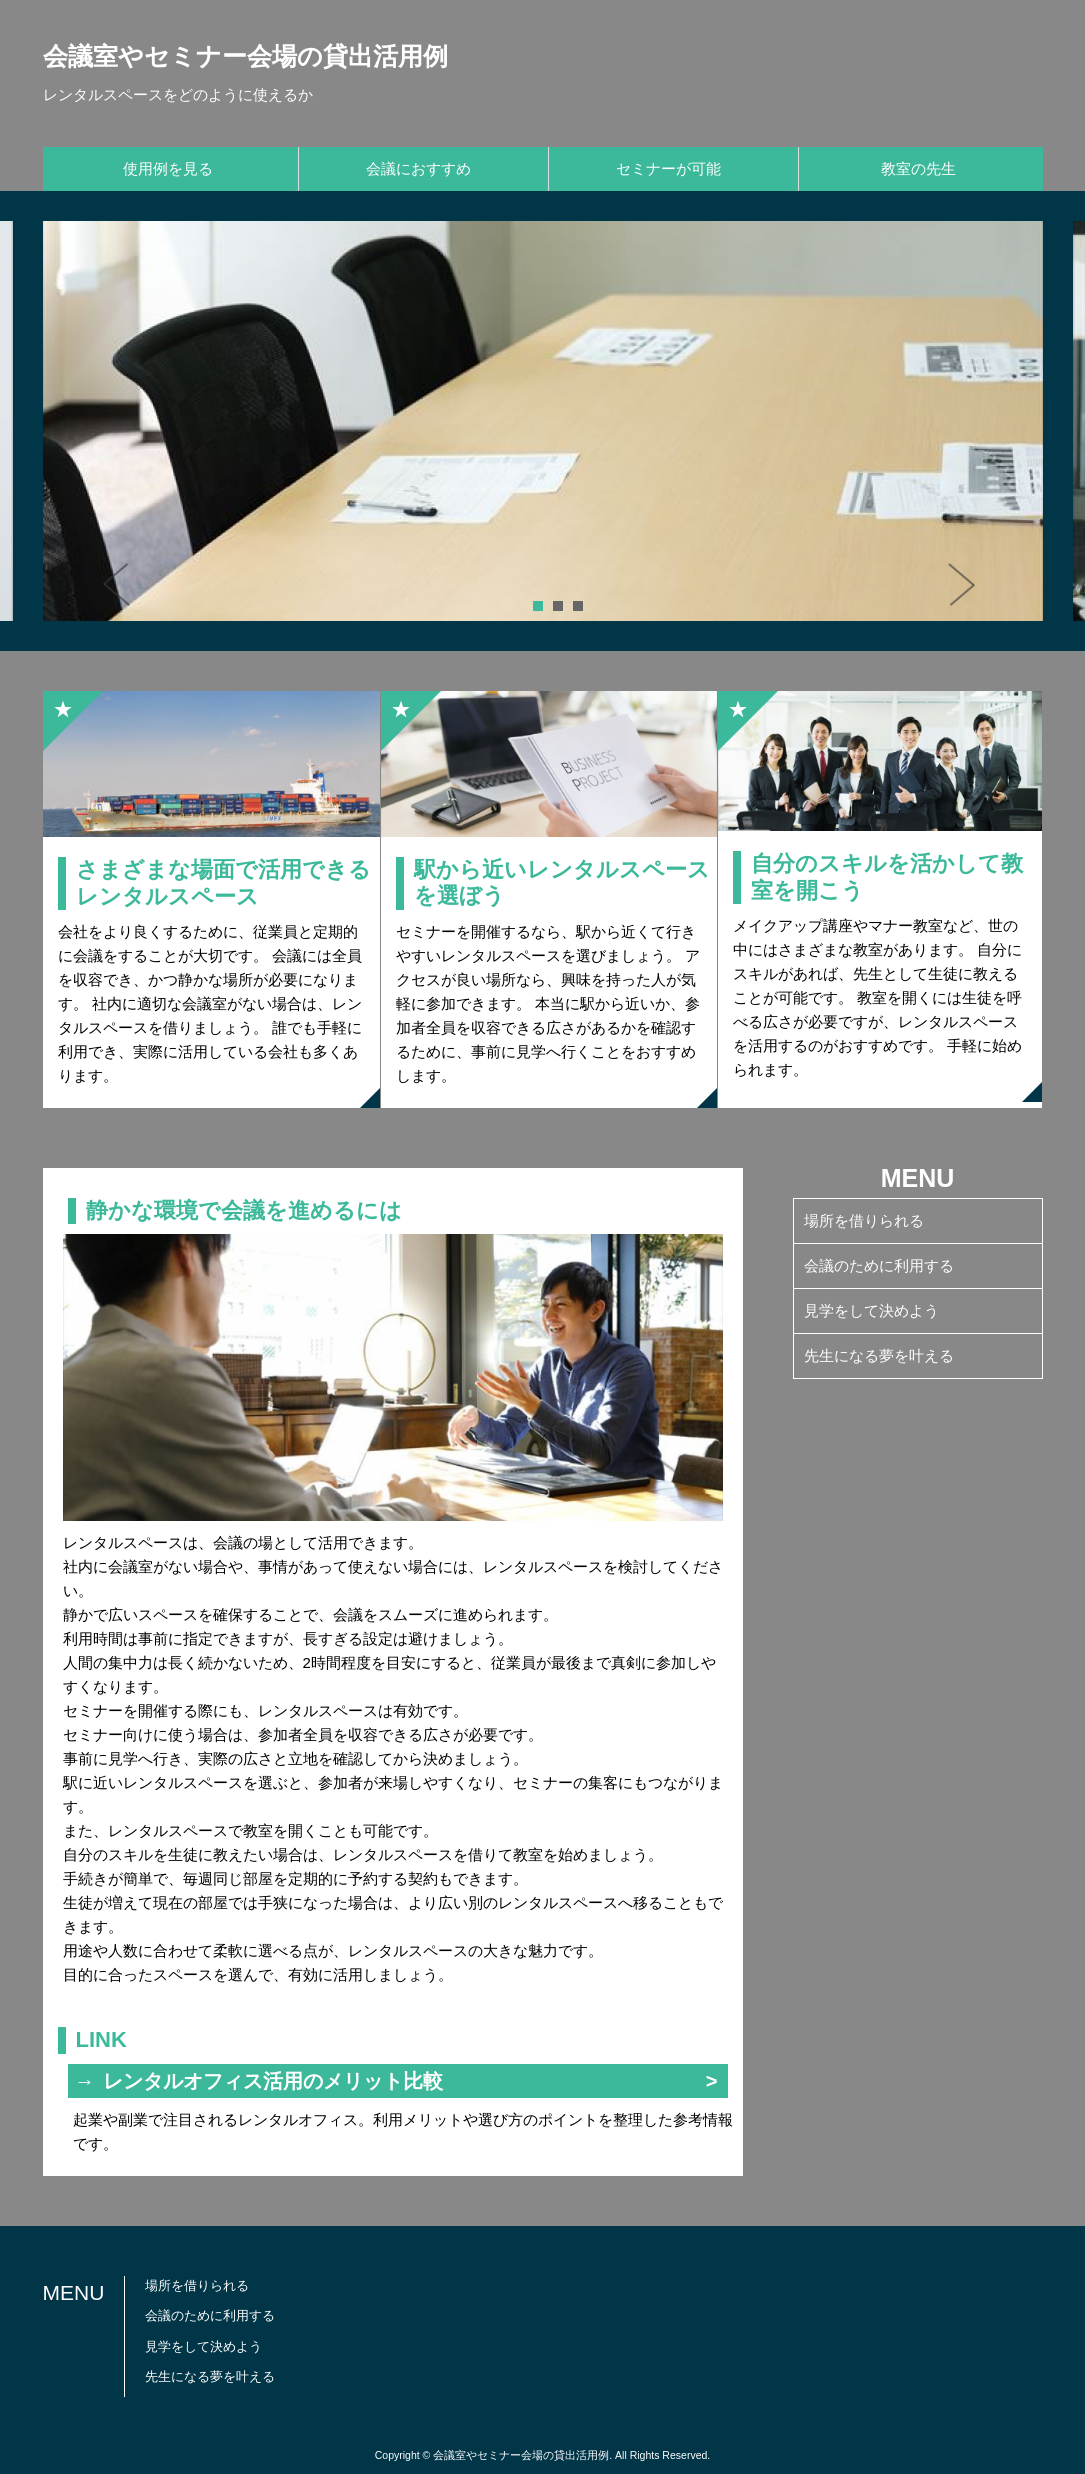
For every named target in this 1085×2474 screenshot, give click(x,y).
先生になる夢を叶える (879, 1355)
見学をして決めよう (871, 1310)
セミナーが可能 (668, 168)
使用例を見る (168, 168)
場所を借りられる (864, 1220)
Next (968, 591)
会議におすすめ (418, 168)
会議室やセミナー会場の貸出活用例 (245, 56)
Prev (128, 591)
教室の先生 (918, 168)
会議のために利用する (879, 1265)
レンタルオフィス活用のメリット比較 (273, 2081)
